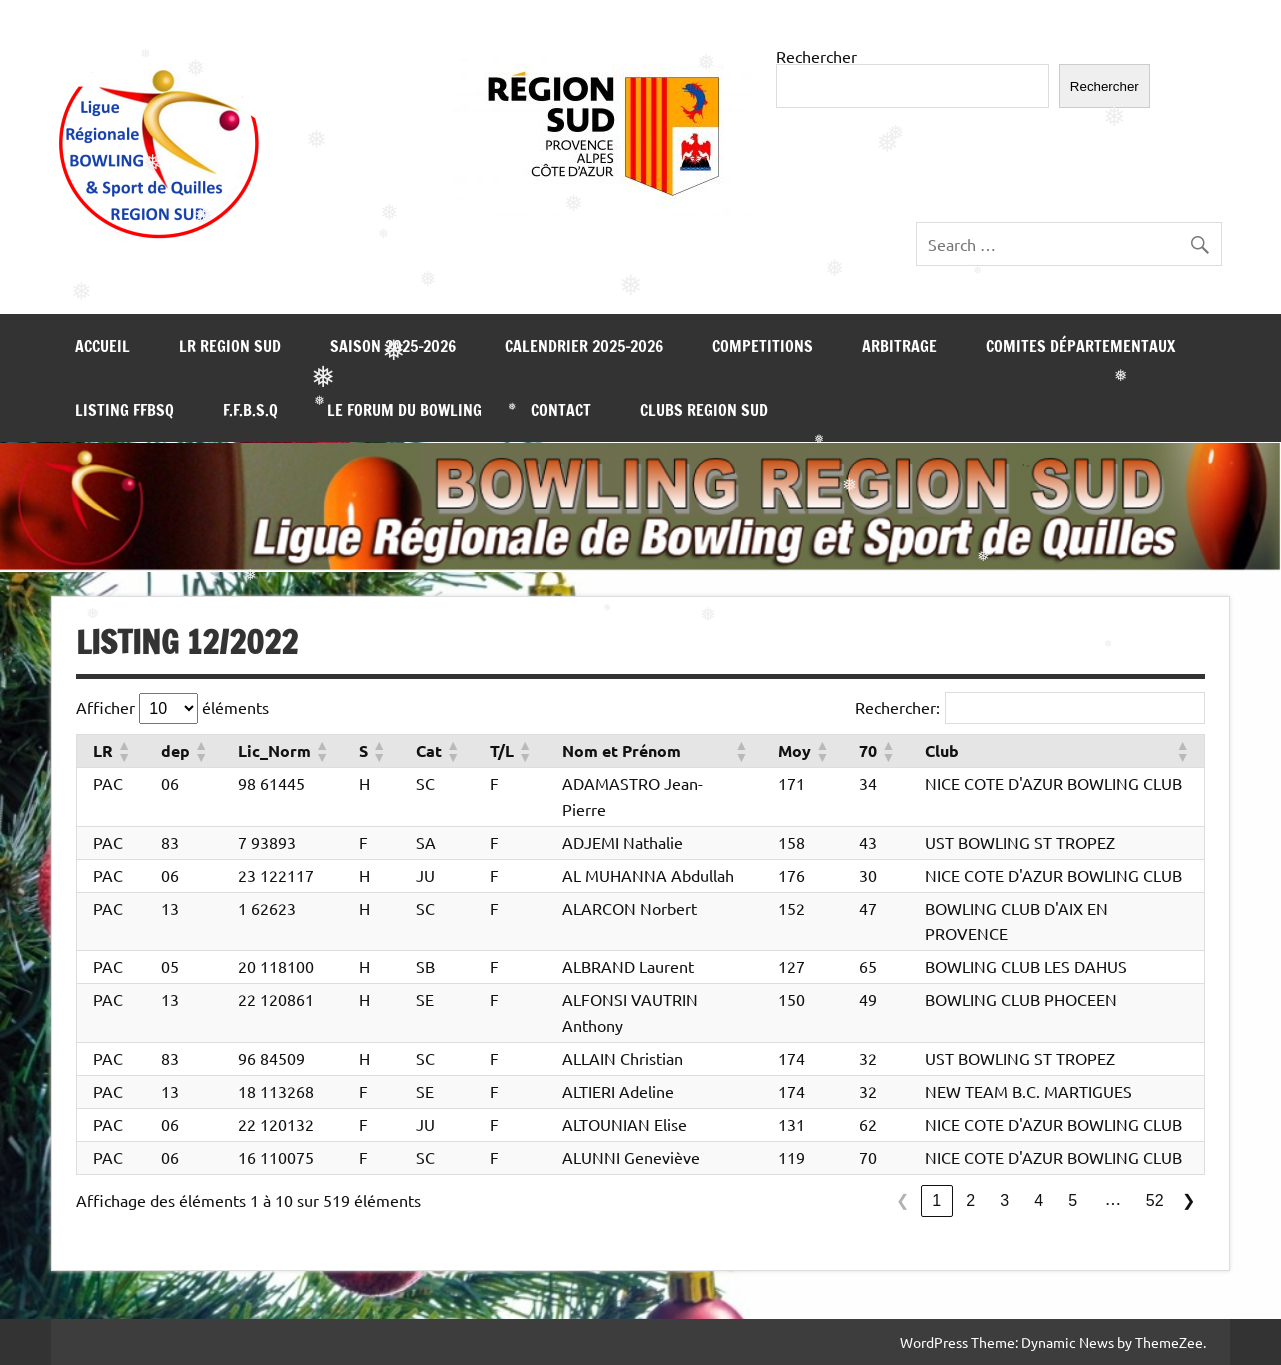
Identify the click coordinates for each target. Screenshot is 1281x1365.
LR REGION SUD (230, 346)
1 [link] (936, 1200)
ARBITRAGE (899, 346)
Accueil (102, 346)
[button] (123, 751)
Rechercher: (897, 707)
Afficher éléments (172, 708)
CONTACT (561, 410)
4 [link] (1038, 1200)
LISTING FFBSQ (124, 410)
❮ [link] (902, 1200)
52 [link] (1155, 1200)
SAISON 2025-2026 (393, 346)
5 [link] (1072, 1200)
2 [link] (970, 1200)
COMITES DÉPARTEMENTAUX (1080, 346)
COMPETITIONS (762, 346)
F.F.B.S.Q (250, 410)
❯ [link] (1188, 1200)
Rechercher (816, 56)
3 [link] (1004, 1200)
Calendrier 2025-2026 (584, 346)
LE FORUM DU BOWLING (404, 410)
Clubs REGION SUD (704, 410)
